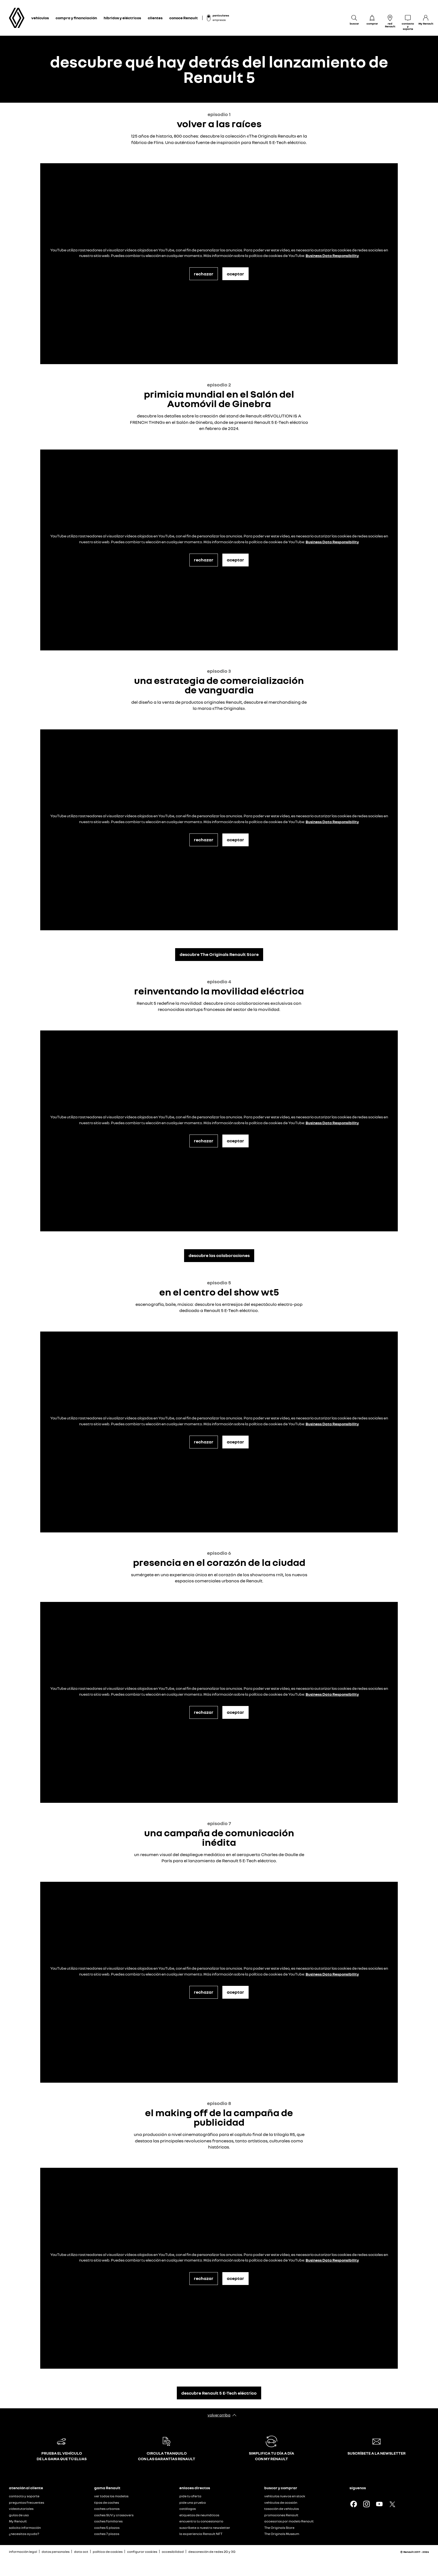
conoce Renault (183, 17)
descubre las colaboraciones (219, 1255)
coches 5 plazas (107, 2527)
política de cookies (108, 2551)
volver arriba (219, 2414)
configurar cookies (142, 2551)
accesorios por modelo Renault (289, 2521)
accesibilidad (173, 2551)
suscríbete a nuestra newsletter (204, 2527)
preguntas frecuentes (26, 2502)
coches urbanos (107, 2509)
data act (81, 2551)
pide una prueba (192, 2502)
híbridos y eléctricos (122, 17)
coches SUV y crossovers (114, 2515)
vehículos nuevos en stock (284, 2496)
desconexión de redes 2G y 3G (211, 2551)
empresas (219, 19)
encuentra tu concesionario (201, 2521)
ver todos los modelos (111, 2496)
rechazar (203, 274)
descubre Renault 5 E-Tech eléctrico (219, 2393)
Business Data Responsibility (332, 255)
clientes (155, 17)
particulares (221, 15)
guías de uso (19, 2515)
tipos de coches (106, 2502)
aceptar (235, 274)
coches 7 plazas (106, 2534)
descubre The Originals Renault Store (219, 954)
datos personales (56, 2551)
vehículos (40, 17)
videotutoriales (21, 2509)
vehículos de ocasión (280, 2502)
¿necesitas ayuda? (24, 2534)
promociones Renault (281, 2515)
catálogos (187, 2509)
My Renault (18, 2521)
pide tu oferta (190, 2496)
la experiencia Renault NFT (200, 2534)
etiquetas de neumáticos (199, 2515)
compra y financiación (76, 17)
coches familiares (108, 2521)
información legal (23, 2551)
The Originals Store (279, 2527)
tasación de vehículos (281, 2509)
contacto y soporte (24, 2496)
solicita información (25, 2527)
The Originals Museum (281, 2534)
